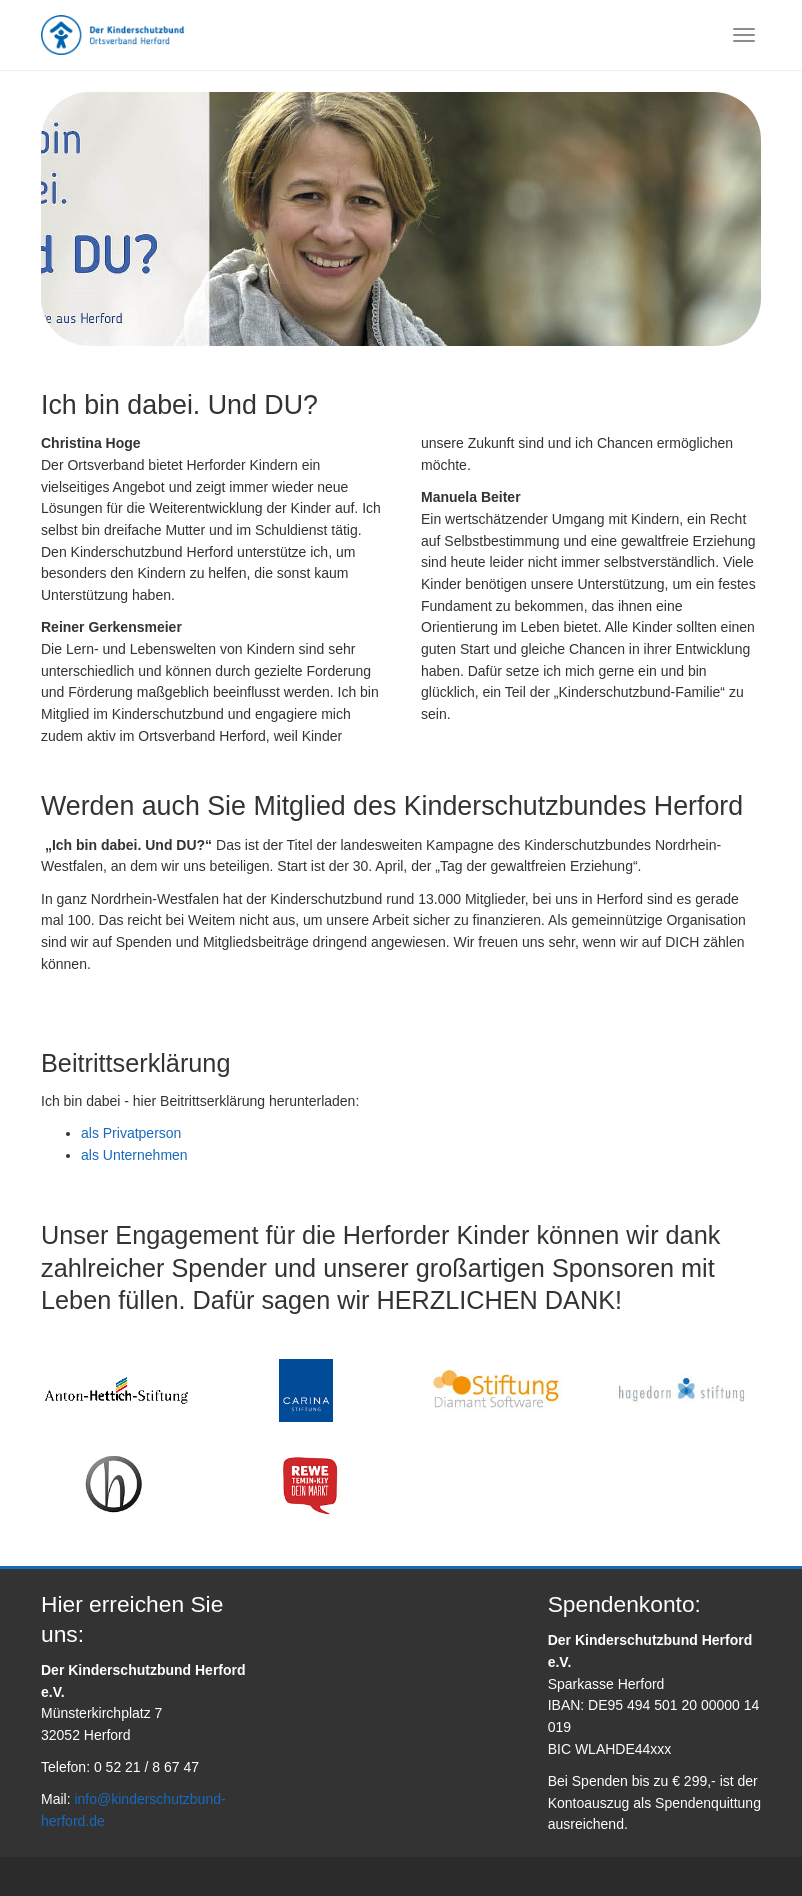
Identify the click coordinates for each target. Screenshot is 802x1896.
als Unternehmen (134, 1155)
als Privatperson (131, 1133)
